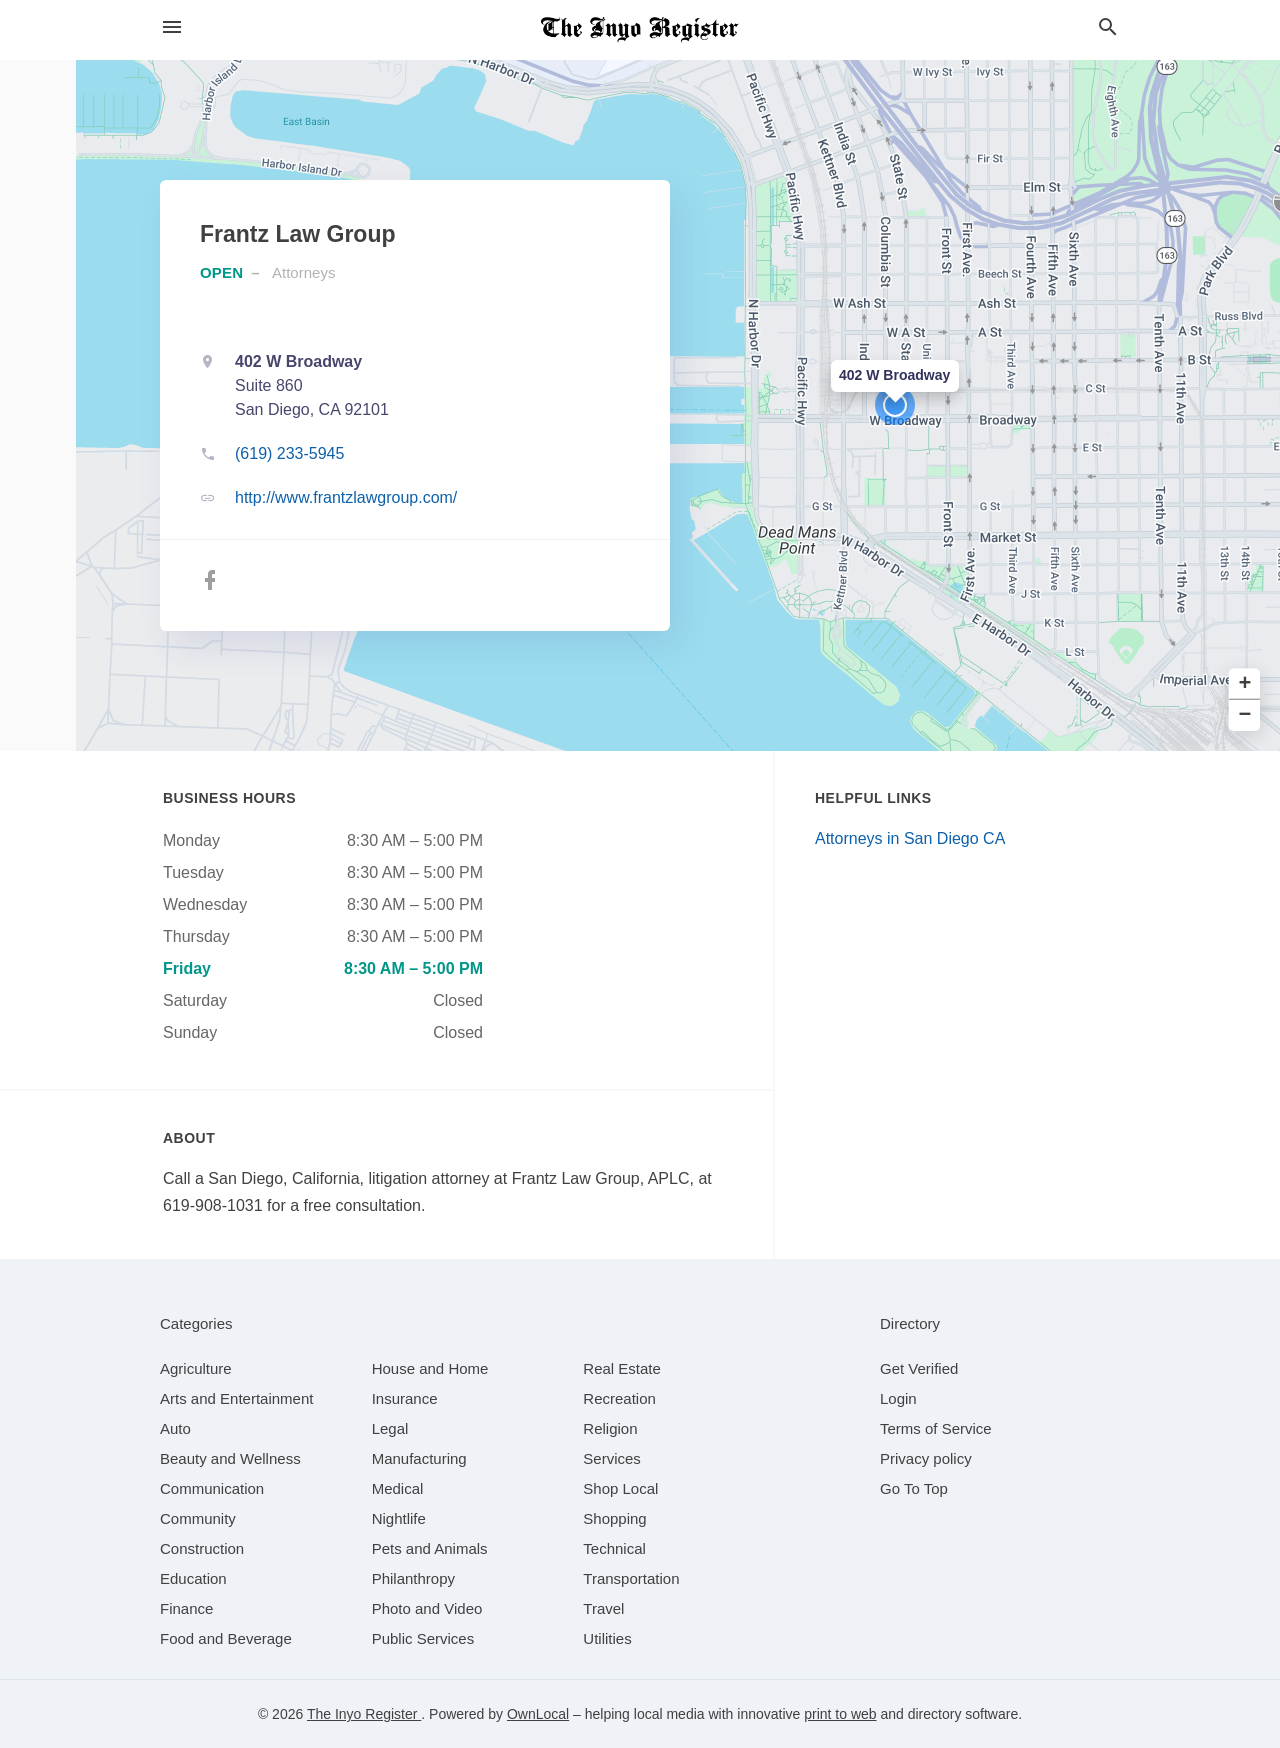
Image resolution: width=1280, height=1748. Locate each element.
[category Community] (198, 1518)
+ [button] (1245, 684)
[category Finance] (186, 1608)
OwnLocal (538, 1714)
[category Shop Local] (620, 1488)
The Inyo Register (364, 1714)
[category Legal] (390, 1428)
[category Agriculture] (196, 1368)
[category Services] (612, 1458)
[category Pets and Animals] (430, 1548)
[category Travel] (603, 1608)
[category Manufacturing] (419, 1458)
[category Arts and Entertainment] (236, 1398)
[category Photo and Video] (427, 1608)
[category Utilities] (607, 1638)
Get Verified (919, 1368)
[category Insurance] (405, 1398)
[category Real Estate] (622, 1368)
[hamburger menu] (172, 27)
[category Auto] (175, 1428)
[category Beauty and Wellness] (230, 1458)
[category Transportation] (631, 1578)
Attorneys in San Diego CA (910, 838)
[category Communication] (212, 1488)
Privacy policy (926, 1458)
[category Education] (193, 1578)
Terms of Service (936, 1428)
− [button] (1245, 715)
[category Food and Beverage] (226, 1638)
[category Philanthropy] (413, 1578)
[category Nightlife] (399, 1518)
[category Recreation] (619, 1398)
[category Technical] (614, 1548)
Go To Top (914, 1488)
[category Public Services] (423, 1638)
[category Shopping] (614, 1518)
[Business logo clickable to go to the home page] (640, 30)
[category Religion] (610, 1428)
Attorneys (303, 272)
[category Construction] (202, 1548)
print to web (840, 1714)
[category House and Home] (430, 1368)
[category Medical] (398, 1488)
